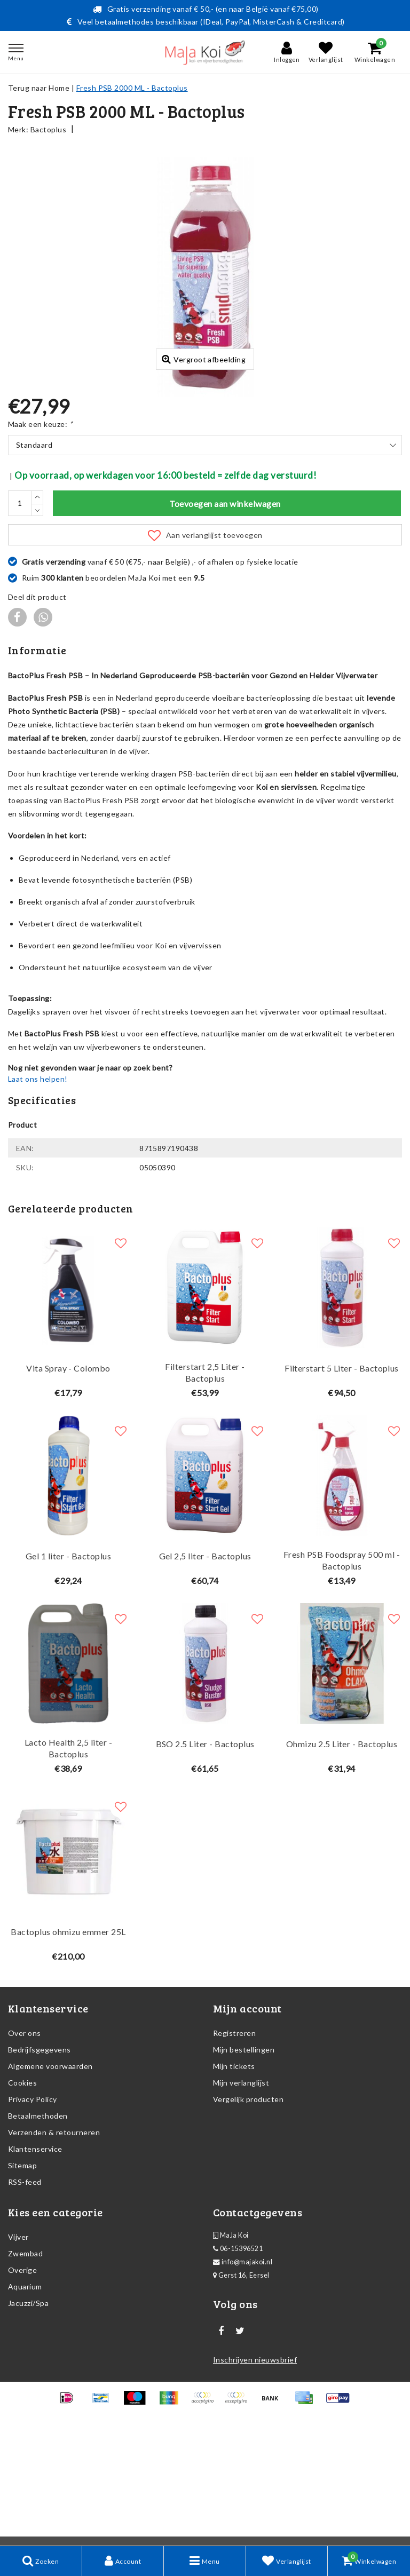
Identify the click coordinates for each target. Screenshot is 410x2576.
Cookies (22, 2190)
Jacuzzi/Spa (28, 2410)
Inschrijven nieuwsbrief (255, 2467)
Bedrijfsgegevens (39, 2157)
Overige (22, 2377)
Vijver (18, 2344)
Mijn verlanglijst (241, 2190)
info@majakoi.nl (242, 2370)
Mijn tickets (234, 2173)
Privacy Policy (32, 2207)
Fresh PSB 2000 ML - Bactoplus (132, 87)
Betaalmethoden (38, 2223)
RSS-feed (25, 2289)
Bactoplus (48, 129)
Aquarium (25, 2394)
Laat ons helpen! (38, 1186)
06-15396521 (238, 2356)
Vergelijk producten (248, 2207)
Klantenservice (35, 2256)
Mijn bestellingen (243, 2157)
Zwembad (25, 2361)
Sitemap (22, 2273)
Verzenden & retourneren (54, 2240)
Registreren (234, 2140)
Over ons (24, 2140)
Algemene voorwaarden (50, 2173)
